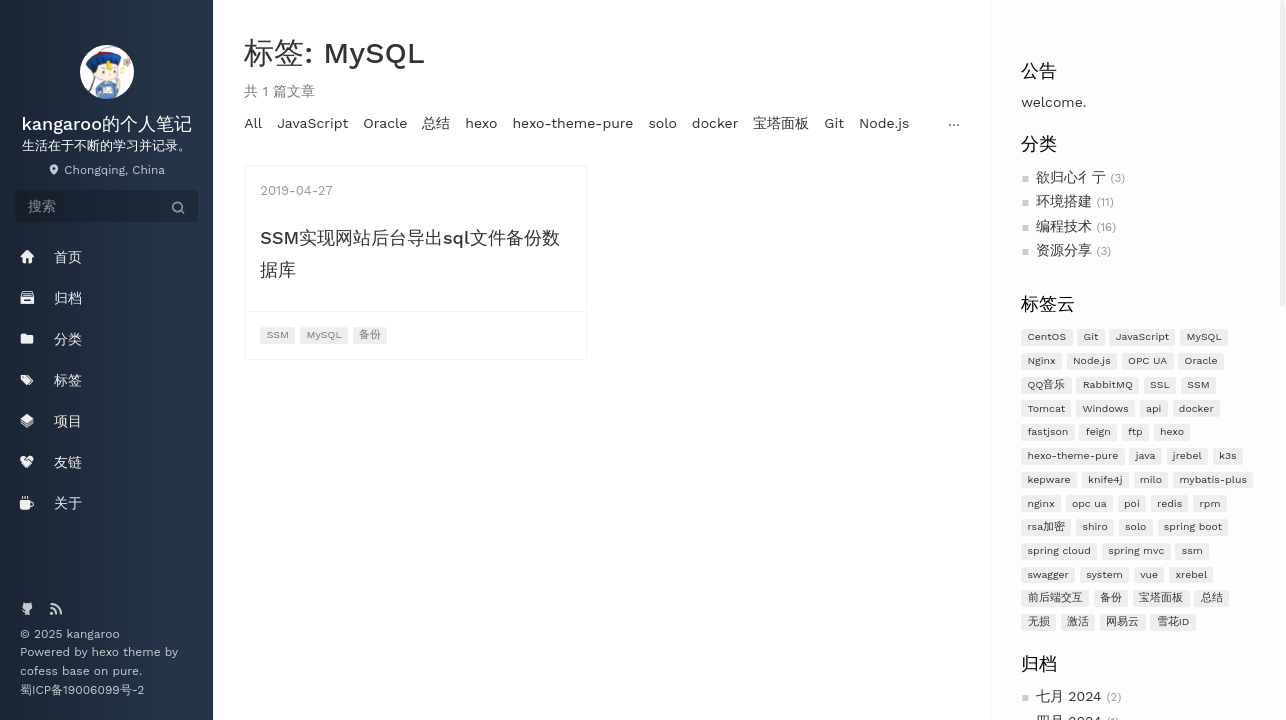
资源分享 (1064, 250)
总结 (1212, 597)
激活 (1078, 621)
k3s (1228, 455)
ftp (1135, 431)
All (253, 123)
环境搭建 (1064, 201)
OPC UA (1147, 360)
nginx (1041, 503)
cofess (41, 671)
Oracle (1201, 360)
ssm (1192, 550)
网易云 (1122, 621)
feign (1098, 431)
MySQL (1204, 336)
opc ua (1089, 503)
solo (1135, 526)
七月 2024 (1069, 696)
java (1146, 455)
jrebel (1187, 455)
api (1153, 408)
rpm (1210, 503)
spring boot (1193, 526)
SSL (1160, 384)
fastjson (1048, 431)
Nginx (1042, 360)
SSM (1198, 384)
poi (1132, 503)
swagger (1048, 574)
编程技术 (1064, 226)
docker (1196, 408)
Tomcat (1047, 408)
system (1104, 574)
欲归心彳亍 (1071, 177)
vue (1149, 574)
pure (125, 671)
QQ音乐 (1047, 384)
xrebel (1192, 574)
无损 (1039, 621)
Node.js (1092, 360)
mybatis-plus (1213, 479)
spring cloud (1059, 550)
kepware (1049, 479)
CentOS (1047, 336)
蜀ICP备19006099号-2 (82, 690)
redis (1169, 503)
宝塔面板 (1161, 597)
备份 (1111, 597)
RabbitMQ (1108, 384)
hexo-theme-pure (1073, 455)
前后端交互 (1055, 597)
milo (1151, 479)
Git (1091, 336)
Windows (1105, 408)
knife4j (1105, 479)
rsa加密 (1047, 526)
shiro (1094, 526)
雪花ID (1173, 621)
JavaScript (1142, 336)
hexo (1172, 431)
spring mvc (1136, 550)
